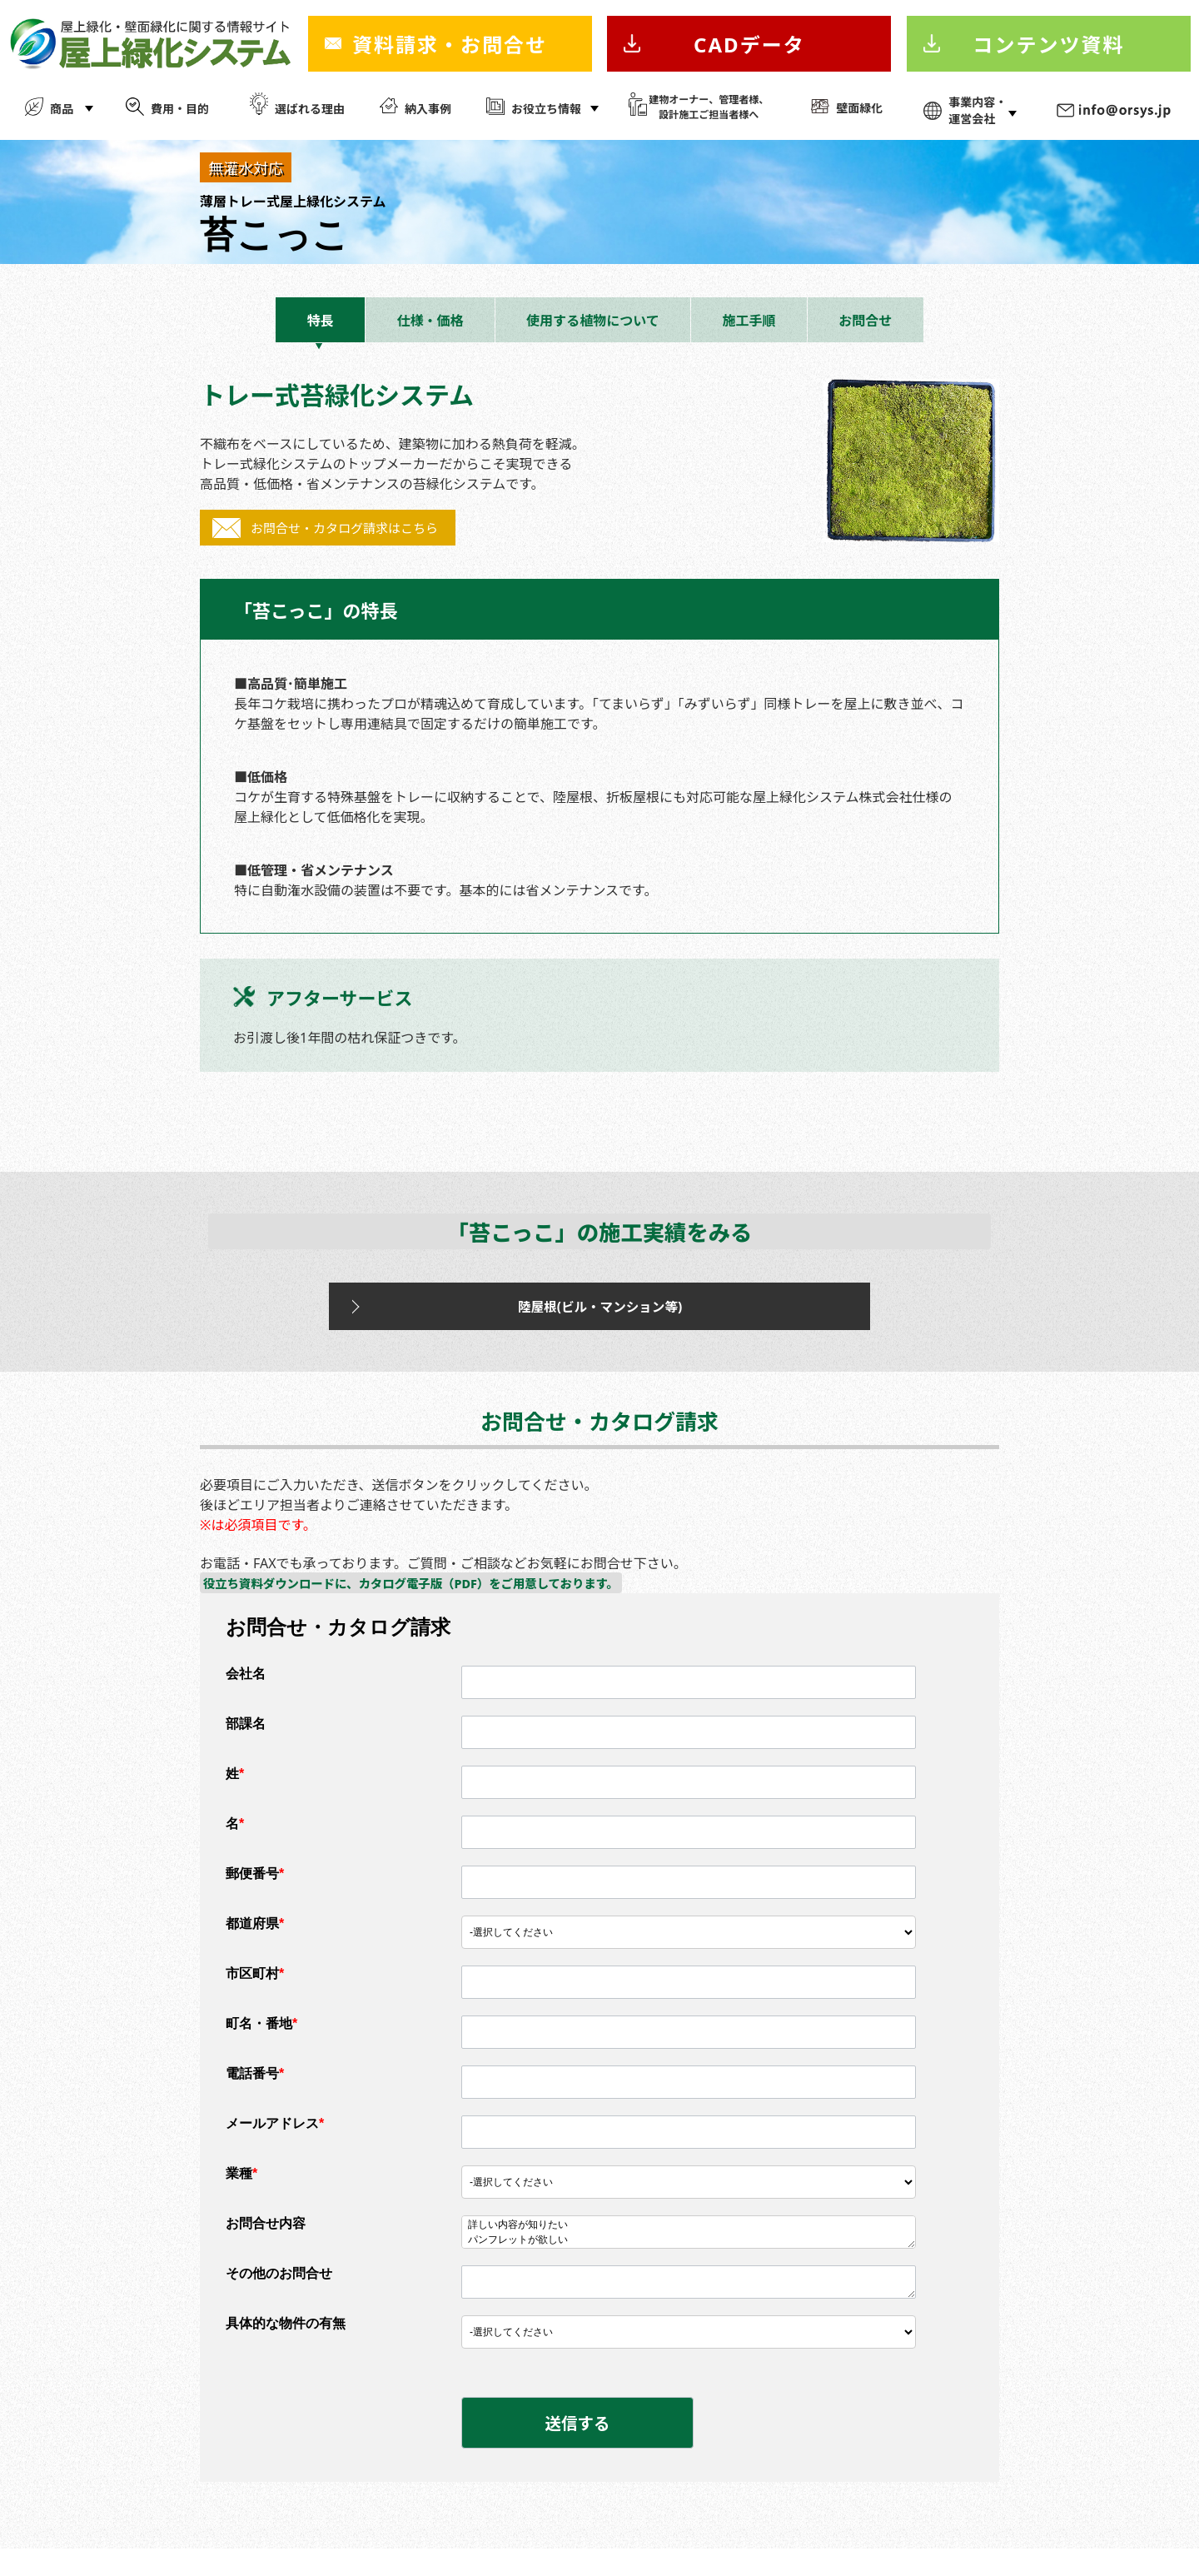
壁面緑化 (859, 108)
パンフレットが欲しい (688, 2257)
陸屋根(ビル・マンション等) (562, 1318)
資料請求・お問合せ (449, 44)
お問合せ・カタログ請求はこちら (344, 528)
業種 (241, 2191)
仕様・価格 (429, 320)
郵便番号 (255, 1891)
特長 (320, 320)
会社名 (246, 1691)
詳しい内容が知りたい (688, 2242)
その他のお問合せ (279, 2291)
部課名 (246, 1741)
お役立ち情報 (546, 109)
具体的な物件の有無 (286, 2341)
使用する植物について (592, 320)
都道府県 (255, 1941)
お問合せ (865, 320)
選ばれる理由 (310, 109)
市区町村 (255, 1991)
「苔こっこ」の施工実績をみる (599, 1235)
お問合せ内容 (266, 2241)
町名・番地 (261, 2041)
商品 (61, 109)
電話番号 (255, 2091)
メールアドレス (275, 2141)
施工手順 (749, 320)
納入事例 (428, 109)
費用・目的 (180, 109)
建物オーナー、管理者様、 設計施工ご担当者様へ (709, 107)
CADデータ (749, 44)
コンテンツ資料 (1049, 44)
